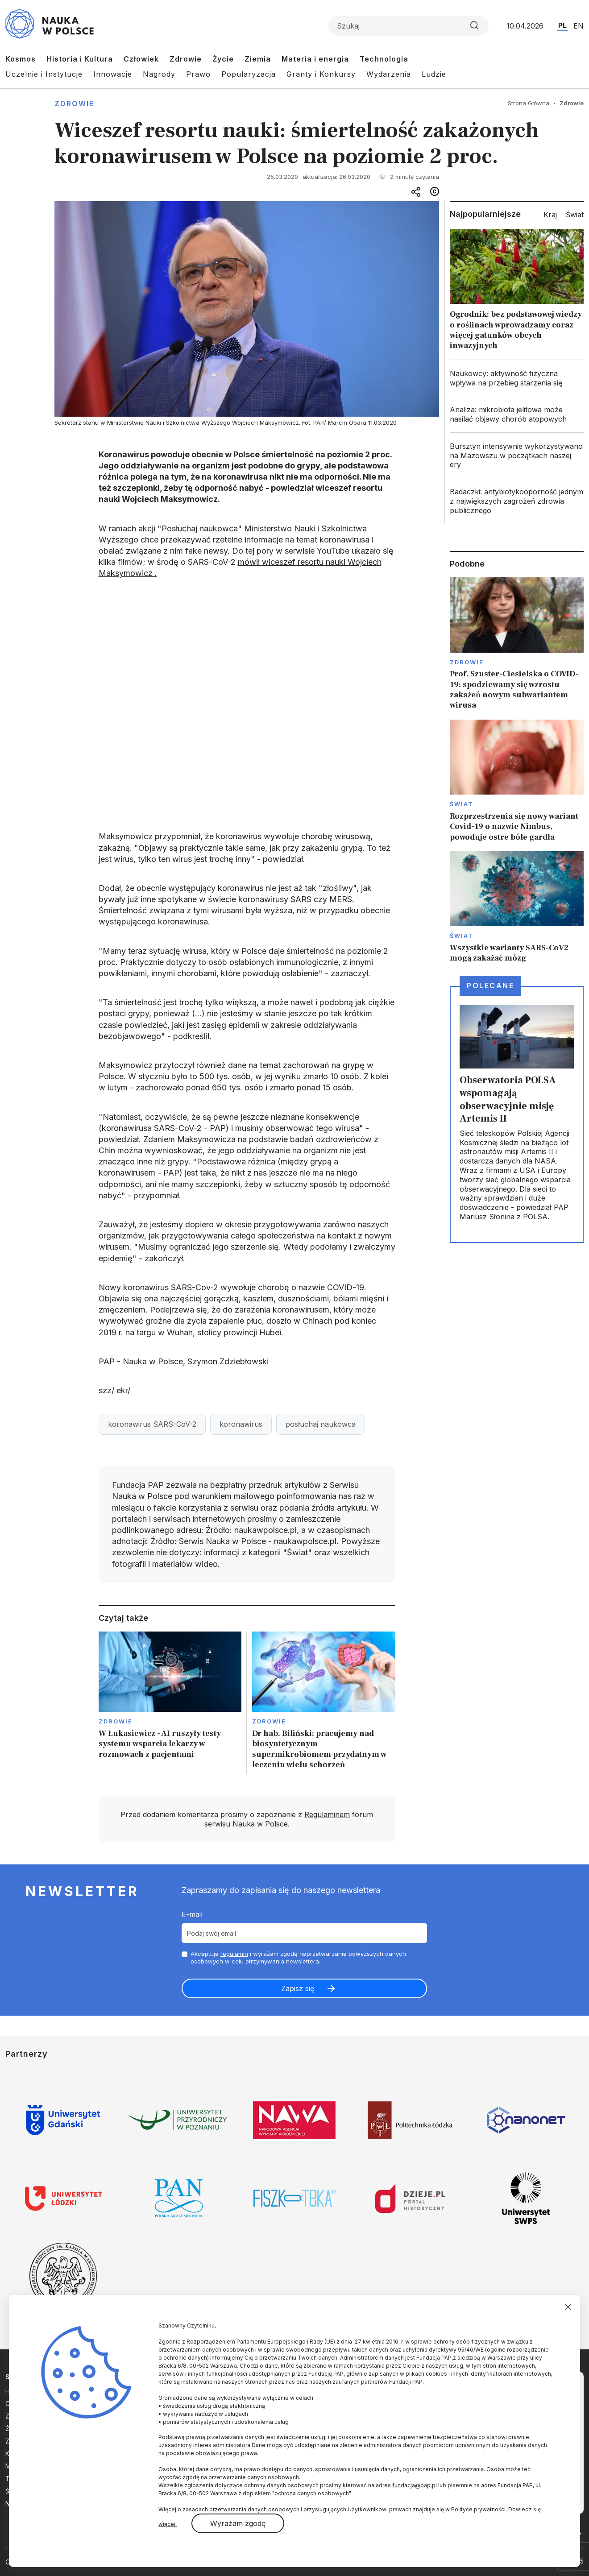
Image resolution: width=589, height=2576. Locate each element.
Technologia (384, 58)
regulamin (234, 1953)
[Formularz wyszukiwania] (408, 26)
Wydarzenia (388, 74)
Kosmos (20, 58)
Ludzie (434, 74)
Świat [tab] (575, 214)
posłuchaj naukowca (321, 1424)
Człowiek (141, 58)
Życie (223, 58)
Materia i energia (315, 58)
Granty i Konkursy (321, 74)
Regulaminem (327, 1814)
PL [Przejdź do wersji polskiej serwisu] (562, 25)
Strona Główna (528, 103)
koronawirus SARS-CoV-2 (152, 1424)
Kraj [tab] (550, 214)
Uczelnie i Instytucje (44, 74)
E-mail (192, 1914)
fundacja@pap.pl (414, 2485)
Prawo (198, 74)
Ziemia (258, 58)
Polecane (490, 985)
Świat (461, 804)
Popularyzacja (248, 74)
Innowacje (112, 74)
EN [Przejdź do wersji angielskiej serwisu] (578, 25)
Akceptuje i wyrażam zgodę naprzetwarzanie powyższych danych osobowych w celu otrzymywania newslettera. (298, 1957)
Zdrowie (186, 58)
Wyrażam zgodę (237, 2523)
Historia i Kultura (79, 58)
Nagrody (159, 74)
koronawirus (241, 1424)
